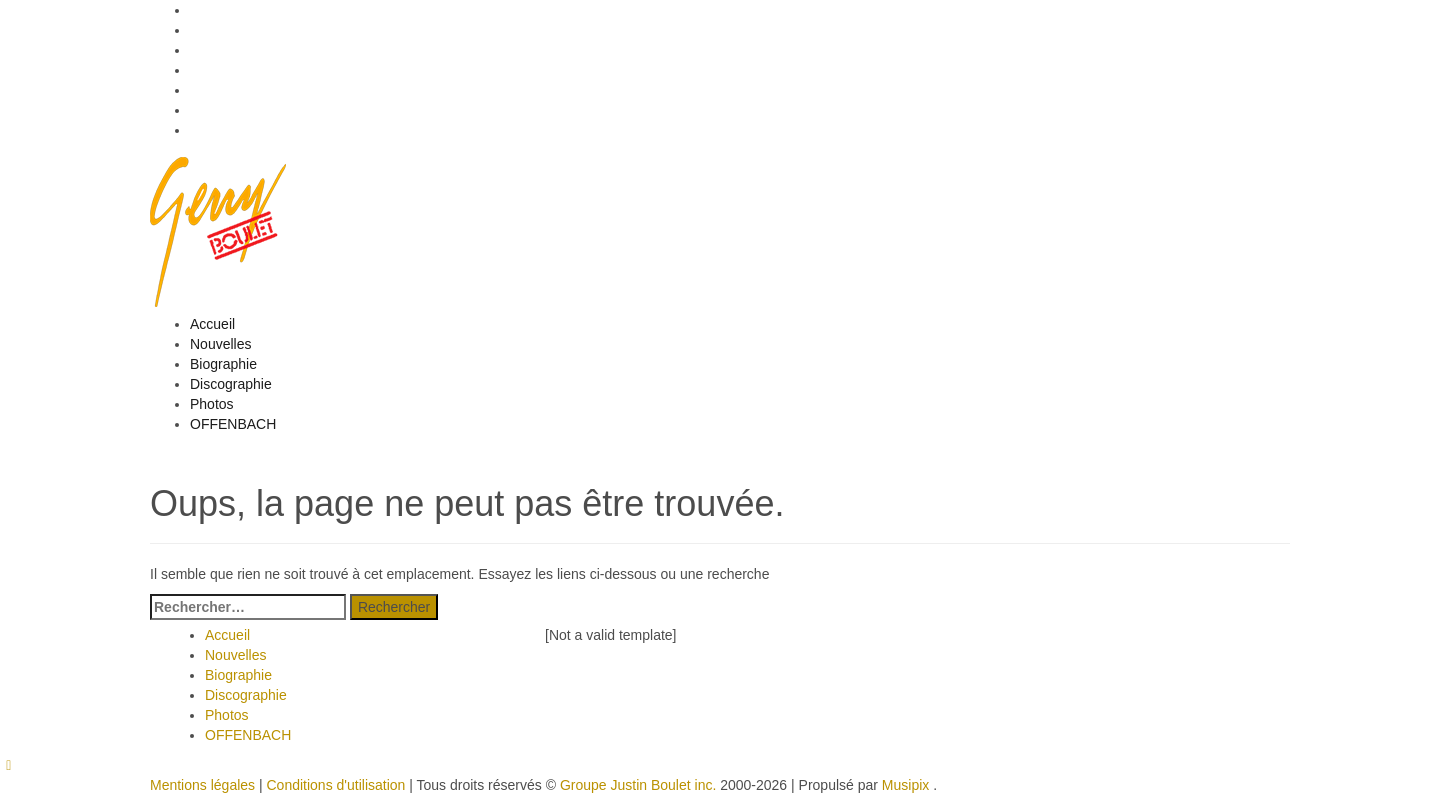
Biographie (223, 364)
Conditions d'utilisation (335, 785)
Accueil (212, 324)
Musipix (905, 785)
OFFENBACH (233, 424)
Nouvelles (220, 344)
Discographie (231, 384)
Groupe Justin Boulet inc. (638, 785)
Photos (212, 404)
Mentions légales (202, 785)
